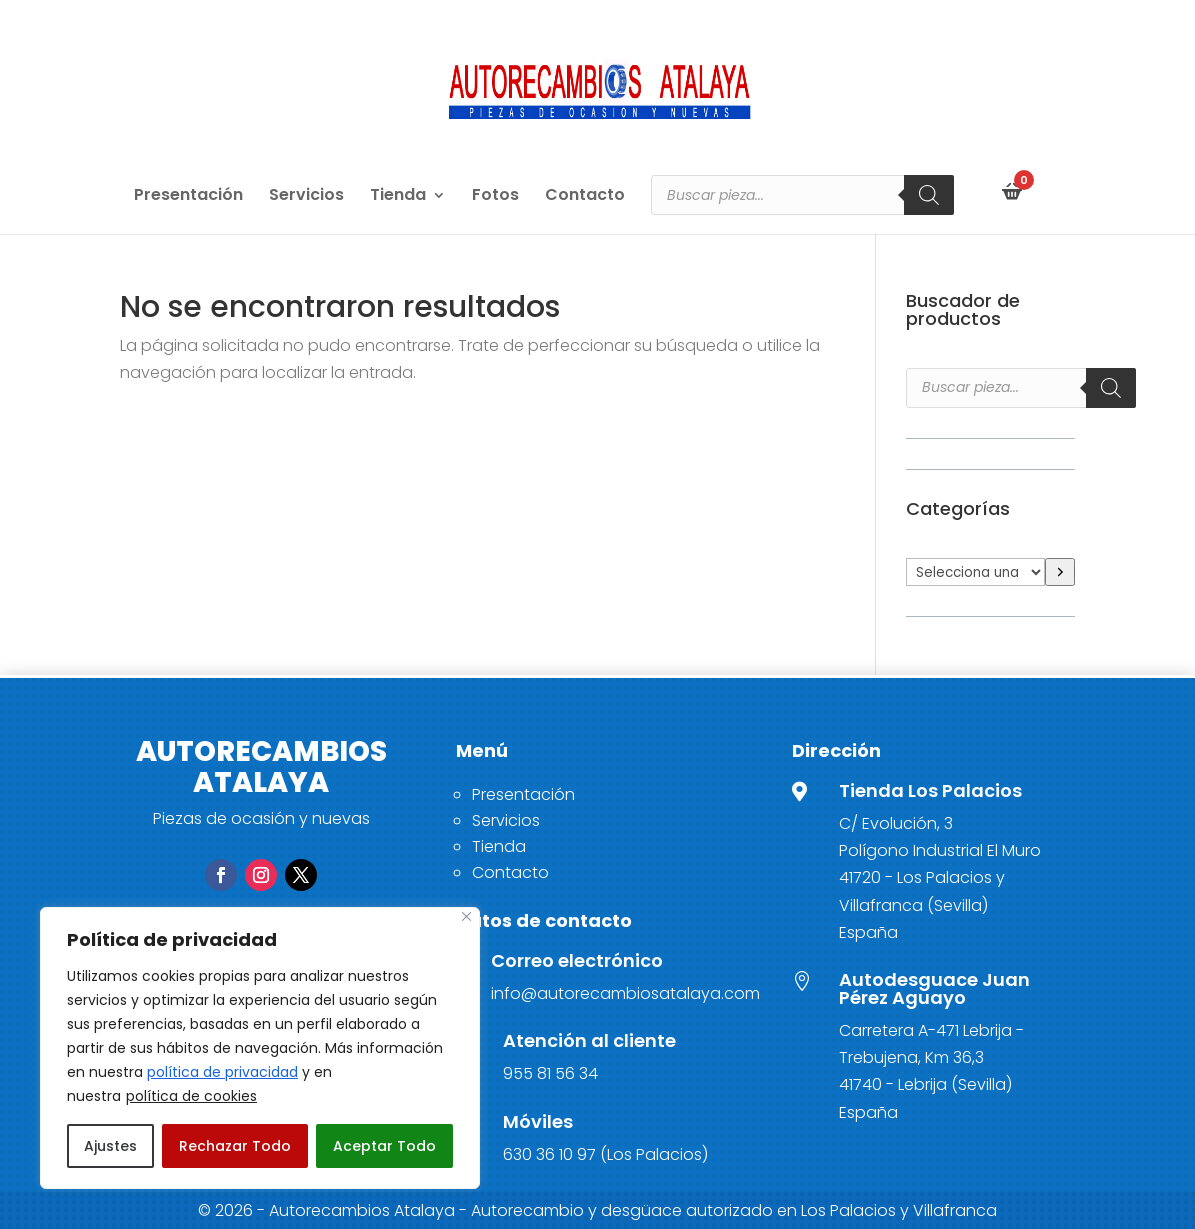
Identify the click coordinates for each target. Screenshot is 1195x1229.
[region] (260, 1048)
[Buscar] (929, 195)
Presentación (188, 197)
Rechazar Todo (235, 1146)
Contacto (585, 197)
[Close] (466, 916)
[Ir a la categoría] (1060, 572)
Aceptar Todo (384, 1146)
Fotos (495, 197)
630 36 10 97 (549, 1154)
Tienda (398, 197)
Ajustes (110, 1146)
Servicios (306, 197)
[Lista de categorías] (975, 572)
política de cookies (191, 1096)
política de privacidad (222, 1072)
